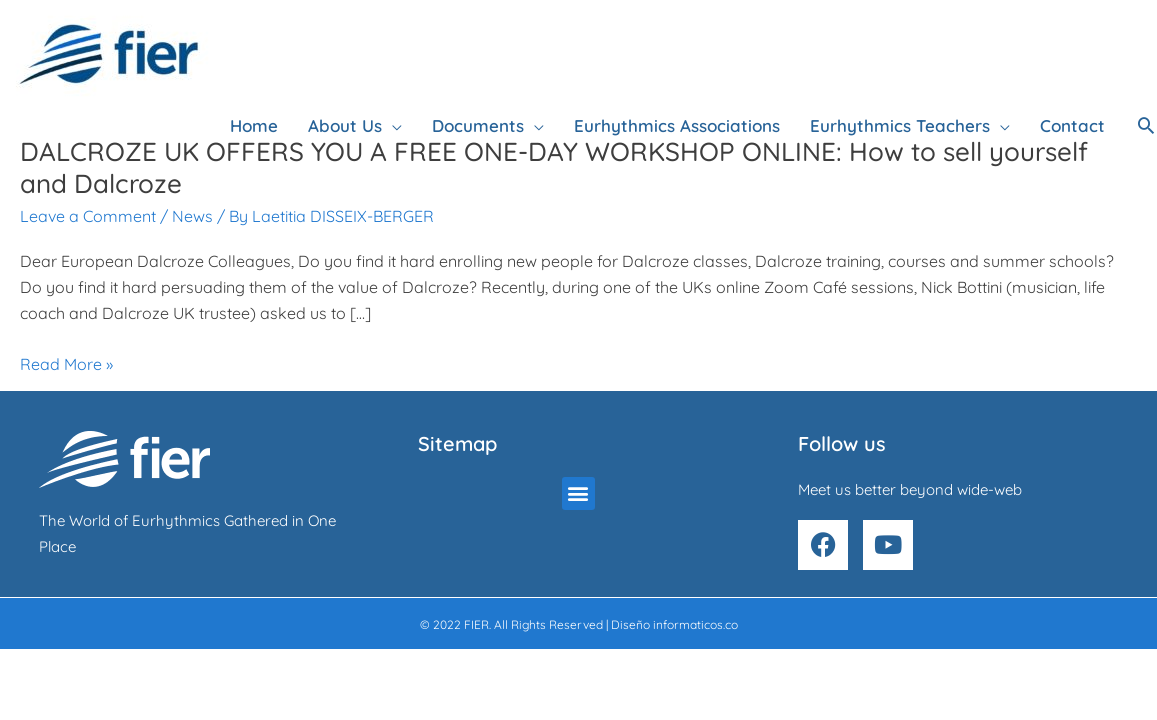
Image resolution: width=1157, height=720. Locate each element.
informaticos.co (695, 624)
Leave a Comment (88, 216)
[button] (1146, 125)
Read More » (66, 364)
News (192, 216)
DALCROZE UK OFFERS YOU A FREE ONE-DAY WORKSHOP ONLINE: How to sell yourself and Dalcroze (554, 167)
